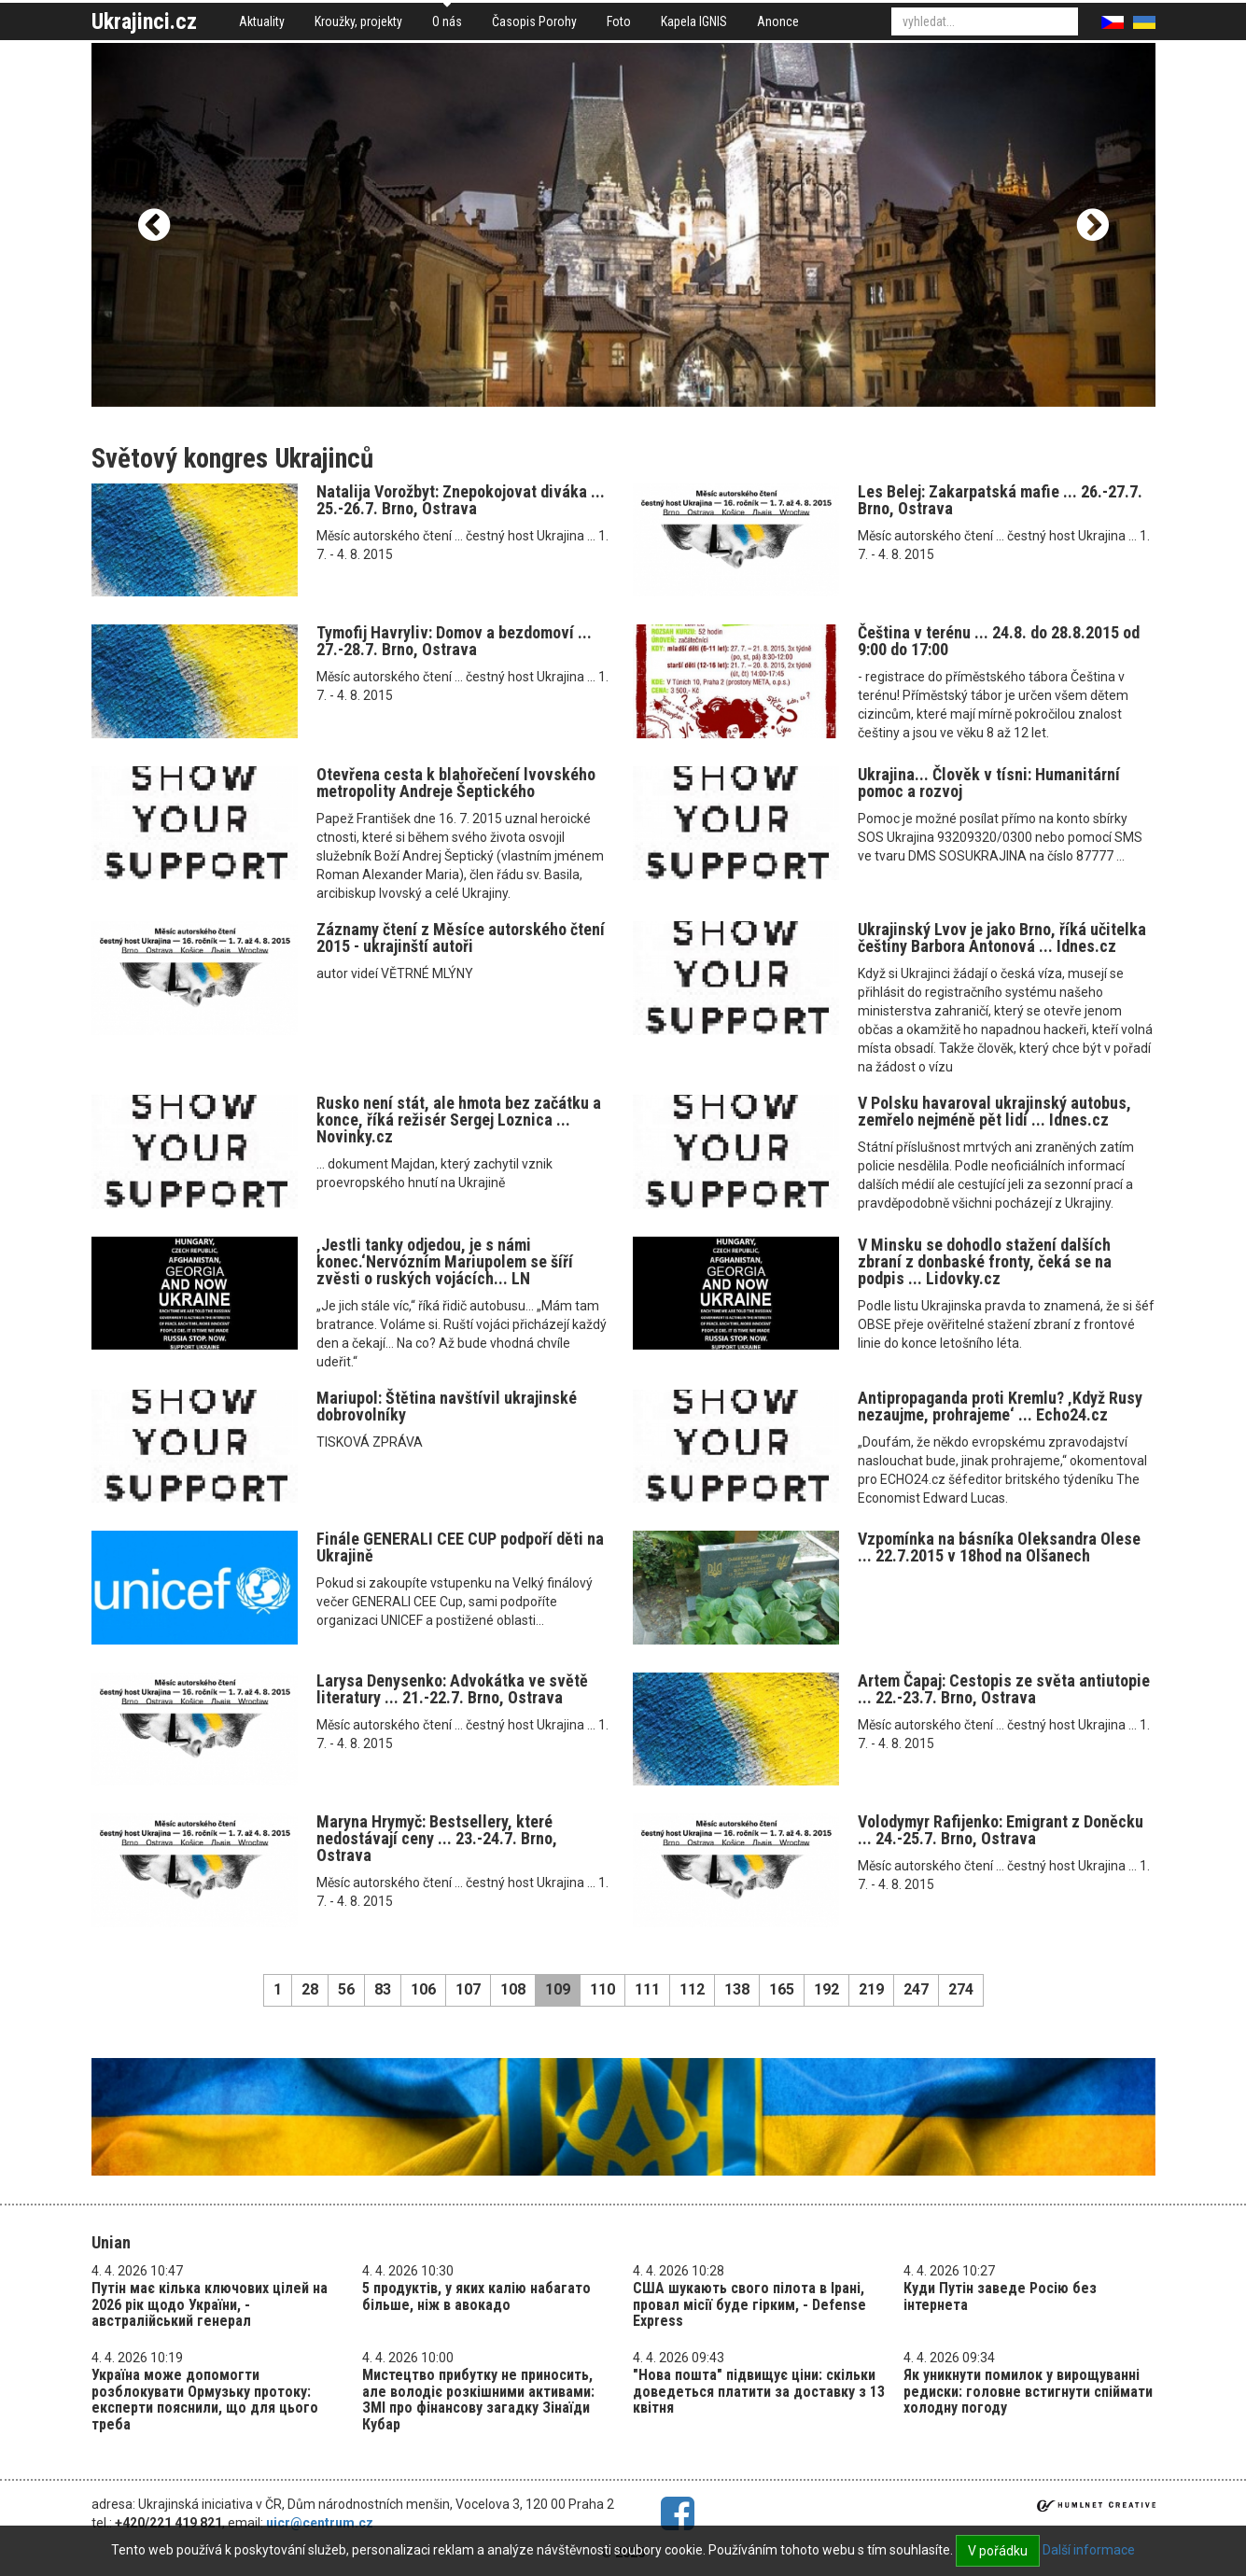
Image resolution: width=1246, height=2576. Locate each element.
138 (736, 1989)
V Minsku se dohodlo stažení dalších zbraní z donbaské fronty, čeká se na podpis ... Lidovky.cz (985, 1261)
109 (557, 1989)
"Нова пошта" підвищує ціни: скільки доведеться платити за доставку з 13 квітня (759, 2391)
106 (423, 1989)
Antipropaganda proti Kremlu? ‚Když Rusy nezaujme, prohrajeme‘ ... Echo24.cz (1000, 1406)
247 (916, 1989)
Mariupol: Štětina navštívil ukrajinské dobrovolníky (446, 1406)
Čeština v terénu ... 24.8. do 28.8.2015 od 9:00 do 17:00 (999, 641)
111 (647, 1989)
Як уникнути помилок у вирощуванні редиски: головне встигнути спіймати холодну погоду (1028, 2391)
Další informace (1089, 2549)
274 (960, 1989)
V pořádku (998, 2550)
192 (826, 1989)
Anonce (778, 21)
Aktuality (262, 21)
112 (692, 1989)
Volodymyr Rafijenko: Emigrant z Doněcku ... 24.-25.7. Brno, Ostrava (1000, 1830)
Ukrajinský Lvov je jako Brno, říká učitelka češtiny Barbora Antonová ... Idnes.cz (1002, 937)
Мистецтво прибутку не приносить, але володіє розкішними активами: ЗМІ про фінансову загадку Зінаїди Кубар (478, 2399)
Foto (619, 21)
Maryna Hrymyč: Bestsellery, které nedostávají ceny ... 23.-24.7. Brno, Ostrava (436, 1838)
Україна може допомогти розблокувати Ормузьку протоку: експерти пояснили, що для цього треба (204, 2399)
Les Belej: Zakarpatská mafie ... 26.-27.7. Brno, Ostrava (1000, 500)
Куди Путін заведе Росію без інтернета (1000, 2296)
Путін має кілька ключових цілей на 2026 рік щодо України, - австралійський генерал (209, 2304)
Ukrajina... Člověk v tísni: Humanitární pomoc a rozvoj (989, 782)
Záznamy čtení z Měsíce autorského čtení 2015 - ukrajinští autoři (460, 937)
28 (309, 1989)
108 (512, 1989)
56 (346, 1989)
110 (602, 1989)
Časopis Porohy (534, 21)
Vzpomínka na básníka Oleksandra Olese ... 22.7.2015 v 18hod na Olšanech (999, 1547)
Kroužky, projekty (358, 21)
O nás (447, 21)
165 (781, 1989)
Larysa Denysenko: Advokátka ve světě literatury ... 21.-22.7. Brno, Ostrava (452, 1689)
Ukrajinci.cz (144, 21)
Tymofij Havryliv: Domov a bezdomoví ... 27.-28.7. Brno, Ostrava (454, 641)
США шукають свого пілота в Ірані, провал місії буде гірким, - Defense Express (749, 2304)
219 (871, 1989)
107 (468, 1989)
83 (382, 1989)
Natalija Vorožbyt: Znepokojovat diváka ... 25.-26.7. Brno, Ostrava (460, 500)
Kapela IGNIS (694, 21)
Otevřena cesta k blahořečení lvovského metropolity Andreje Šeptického (455, 782)
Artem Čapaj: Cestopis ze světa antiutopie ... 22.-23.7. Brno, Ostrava (1004, 1689)
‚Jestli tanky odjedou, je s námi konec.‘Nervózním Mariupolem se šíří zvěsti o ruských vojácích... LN (444, 1261)
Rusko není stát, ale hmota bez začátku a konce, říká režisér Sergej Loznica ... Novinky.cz (458, 1119)
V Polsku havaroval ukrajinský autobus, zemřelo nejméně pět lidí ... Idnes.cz (994, 1111)
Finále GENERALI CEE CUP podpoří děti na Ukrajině (460, 1547)
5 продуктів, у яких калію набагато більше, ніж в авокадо (476, 2296)
